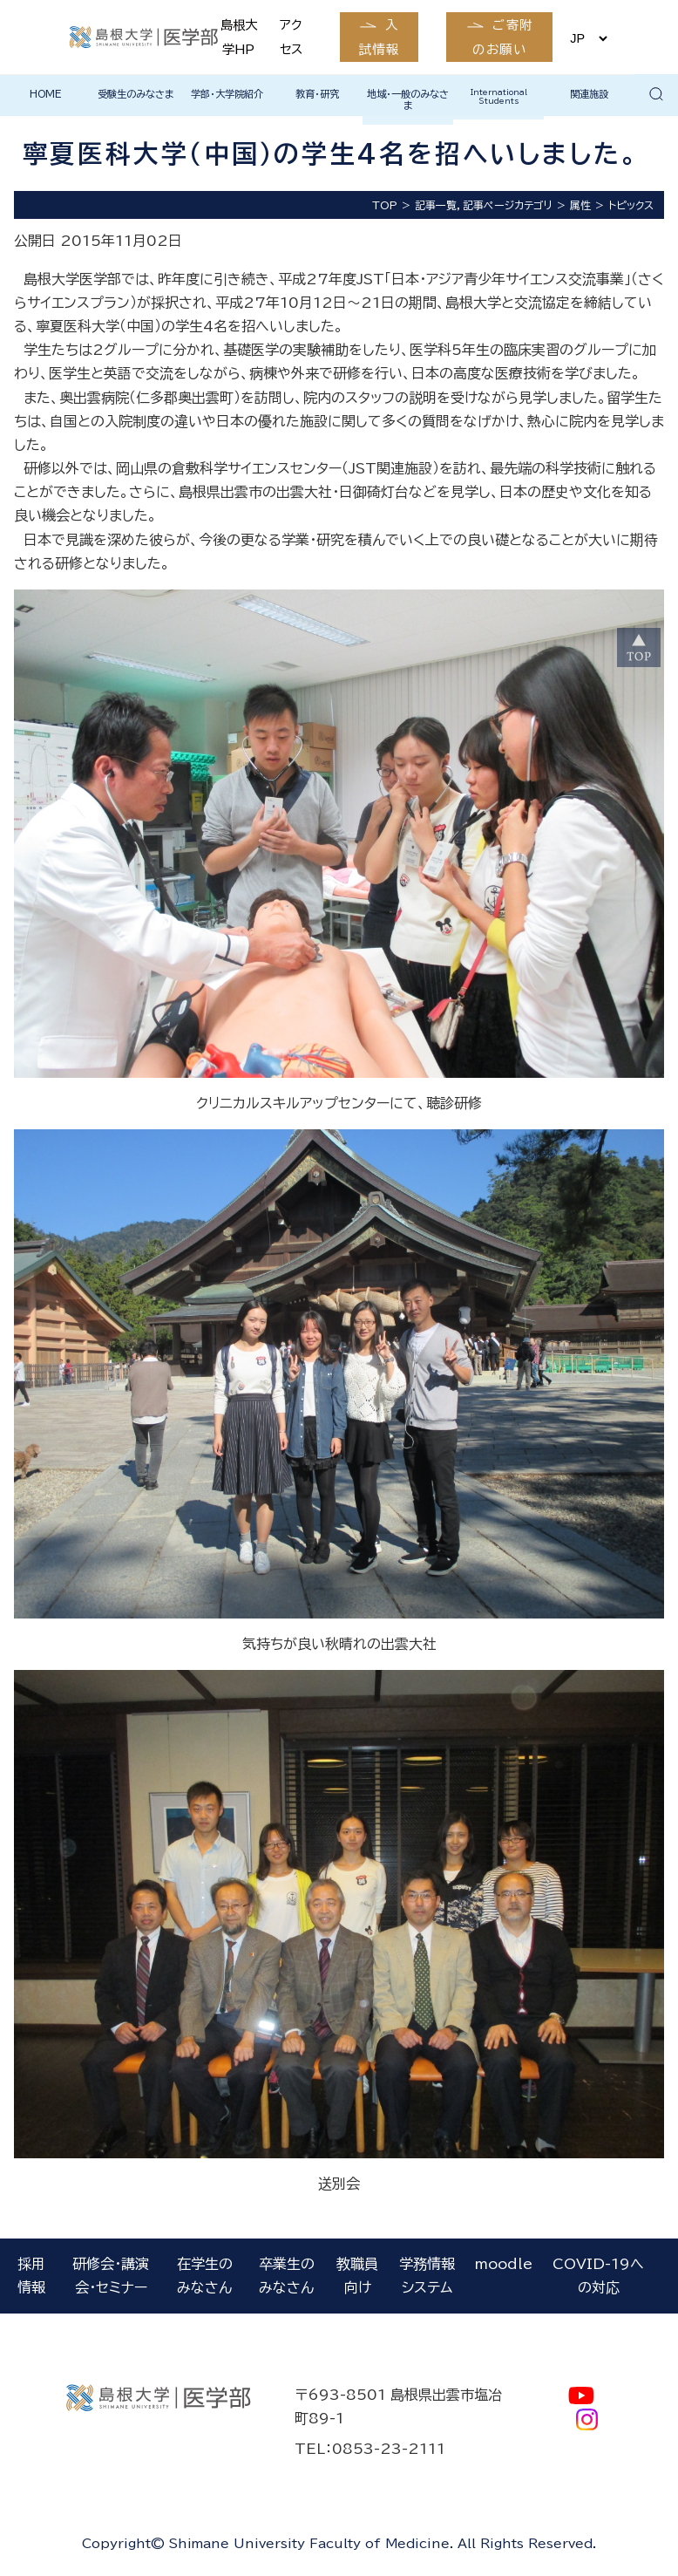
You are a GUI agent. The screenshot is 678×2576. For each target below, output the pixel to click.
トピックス (631, 205)
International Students (499, 96)
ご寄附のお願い (502, 36)
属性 (580, 205)
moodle (503, 2264)
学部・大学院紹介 (227, 94)
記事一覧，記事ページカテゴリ (484, 205)
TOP (384, 205)
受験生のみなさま (136, 94)
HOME (46, 94)
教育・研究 (317, 94)
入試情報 (379, 36)
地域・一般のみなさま (408, 99)
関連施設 (589, 94)
